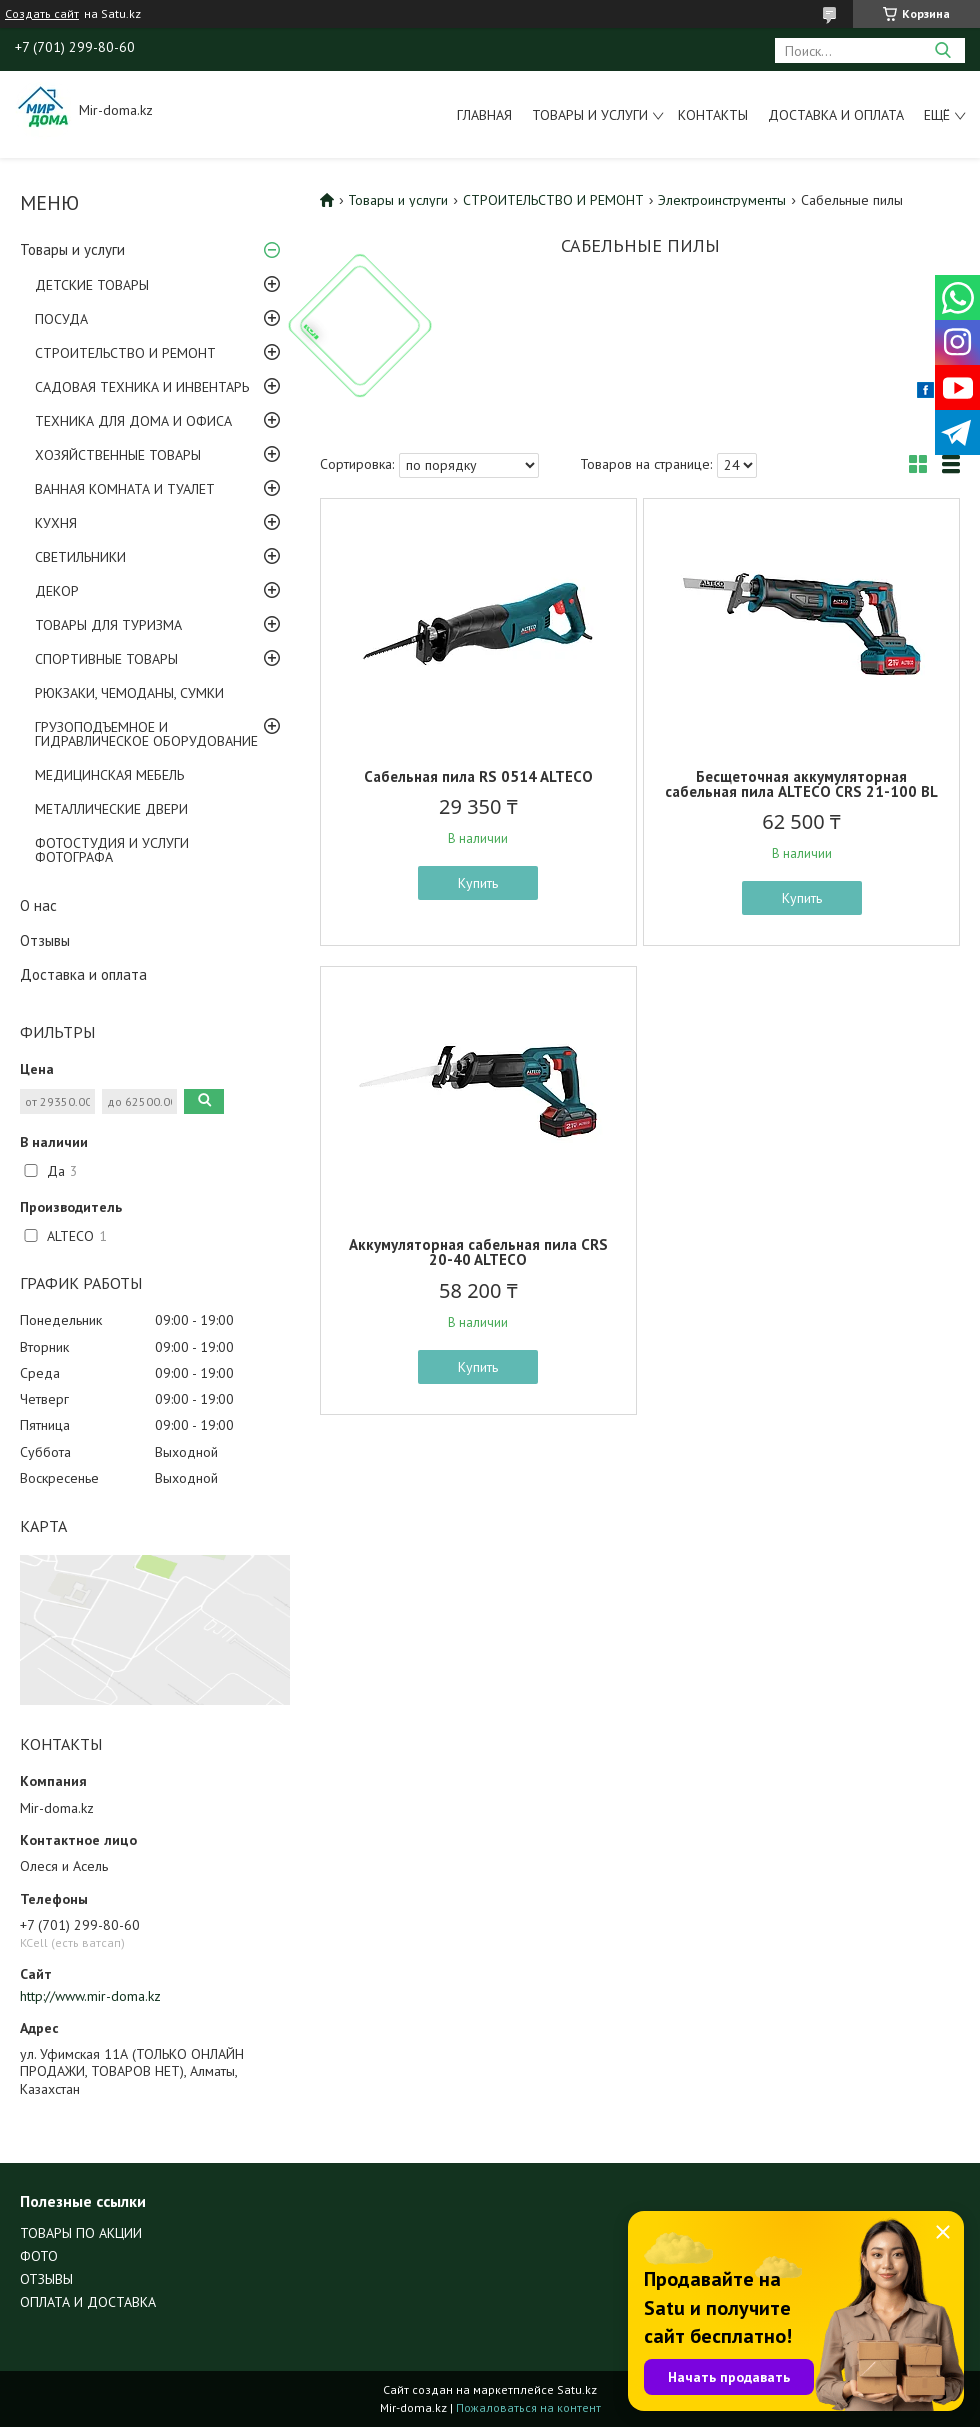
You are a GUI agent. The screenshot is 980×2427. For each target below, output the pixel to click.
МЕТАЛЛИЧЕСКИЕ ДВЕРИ (111, 809)
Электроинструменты (722, 200)
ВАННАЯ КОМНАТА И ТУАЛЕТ (125, 489)
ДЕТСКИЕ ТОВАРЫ (92, 285)
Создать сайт (42, 14)
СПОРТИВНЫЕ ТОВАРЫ (106, 659)
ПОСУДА (61, 319)
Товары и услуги (590, 115)
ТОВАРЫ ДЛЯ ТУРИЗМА (108, 625)
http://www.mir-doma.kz (90, 1996)
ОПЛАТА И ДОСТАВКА (88, 2302)
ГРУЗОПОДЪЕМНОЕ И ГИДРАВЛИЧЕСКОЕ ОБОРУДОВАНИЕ (146, 734)
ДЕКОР (57, 591)
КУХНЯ (56, 523)
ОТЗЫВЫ (46, 2279)
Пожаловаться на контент (528, 2407)
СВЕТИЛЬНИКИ (80, 557)
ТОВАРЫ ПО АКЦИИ (81, 2233)
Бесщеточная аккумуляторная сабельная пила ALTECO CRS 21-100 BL (801, 784)
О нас (38, 905)
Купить (478, 883)
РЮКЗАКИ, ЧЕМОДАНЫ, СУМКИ (129, 693)
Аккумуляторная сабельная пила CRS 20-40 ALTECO (478, 1252)
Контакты (713, 115)
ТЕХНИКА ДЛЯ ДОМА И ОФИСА (133, 421)
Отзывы (45, 940)
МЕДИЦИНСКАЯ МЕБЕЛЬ (109, 775)
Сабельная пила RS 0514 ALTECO (478, 776)
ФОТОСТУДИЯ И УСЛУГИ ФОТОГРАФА (112, 850)
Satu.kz (577, 2389)
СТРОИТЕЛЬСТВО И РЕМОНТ (125, 353)
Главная (484, 115)
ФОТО (39, 2256)
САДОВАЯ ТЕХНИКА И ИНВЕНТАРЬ (142, 387)
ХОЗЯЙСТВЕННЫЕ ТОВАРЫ (118, 455)
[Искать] (942, 50)
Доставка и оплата (836, 115)
